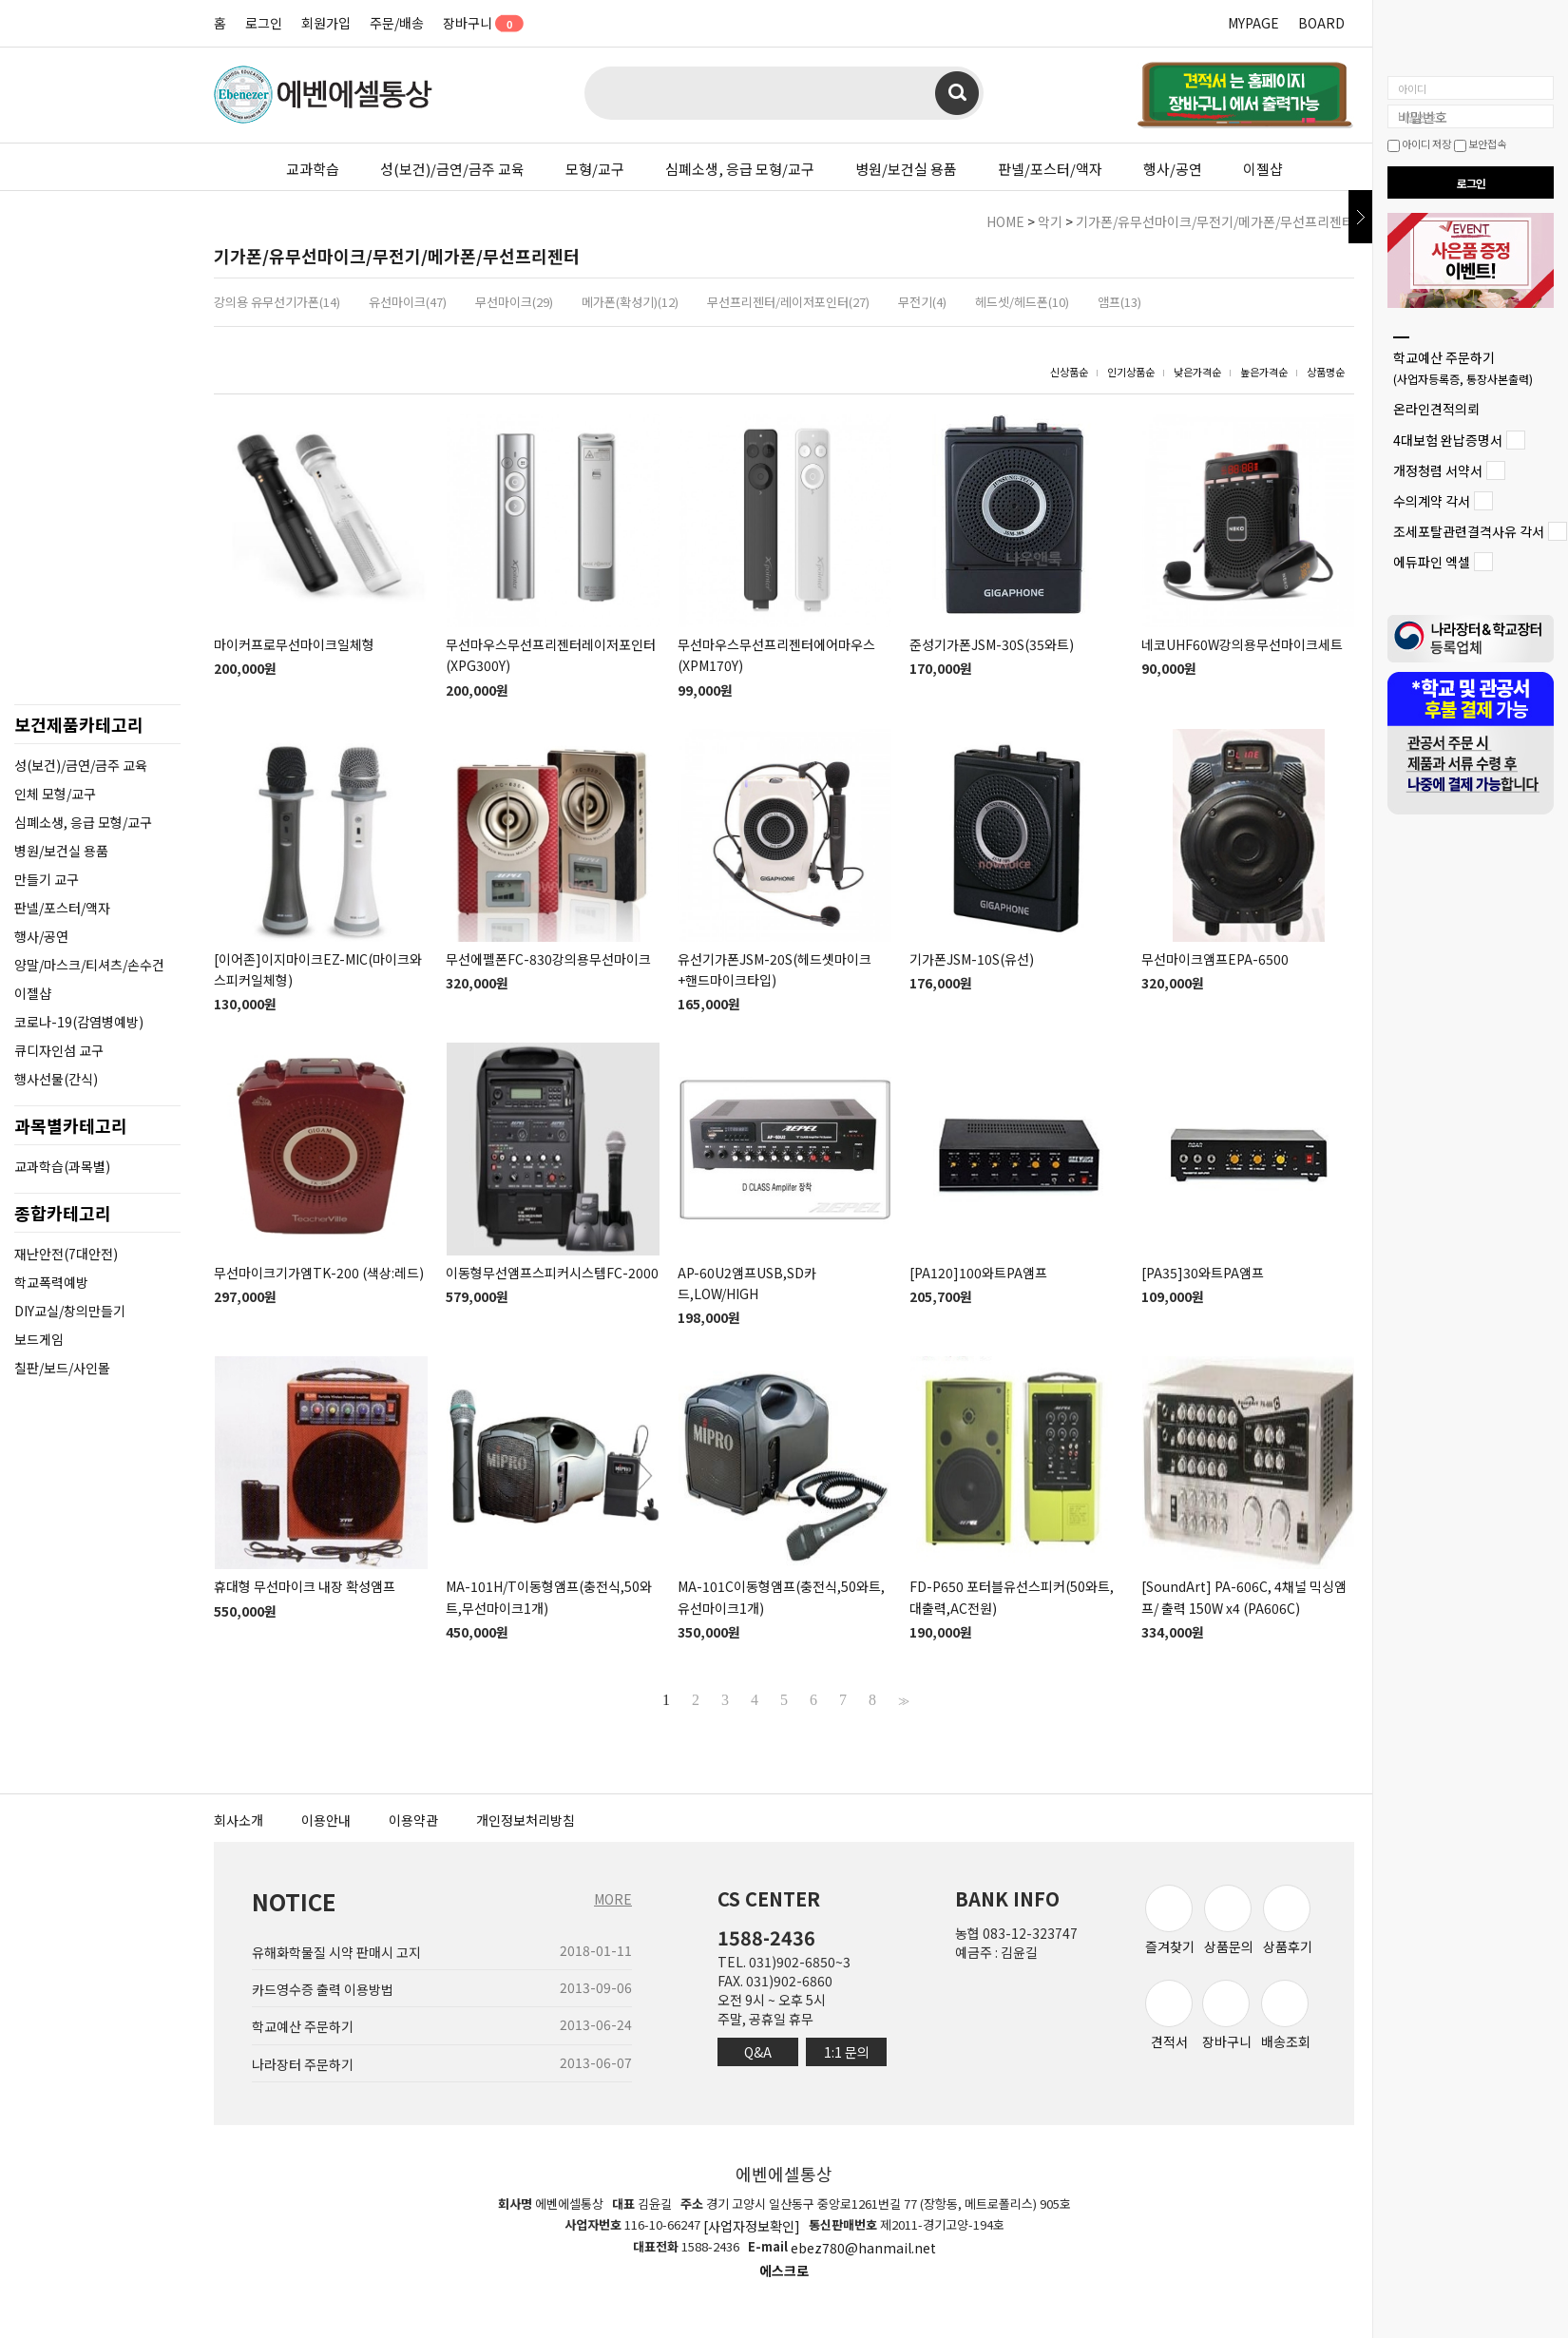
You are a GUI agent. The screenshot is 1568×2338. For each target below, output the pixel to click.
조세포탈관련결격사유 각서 (1468, 531)
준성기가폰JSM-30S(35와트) (991, 644)
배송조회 (1285, 2015)
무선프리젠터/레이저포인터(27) (788, 302)
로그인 (263, 22)
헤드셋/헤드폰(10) (1022, 302)
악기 (1050, 221)
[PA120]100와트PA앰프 (978, 1272)
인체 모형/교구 (55, 793)
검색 (957, 93)
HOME (1005, 221)
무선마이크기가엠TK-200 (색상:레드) (319, 1272)
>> (902, 1700)
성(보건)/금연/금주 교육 (452, 169)
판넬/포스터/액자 (1050, 169)
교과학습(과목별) (62, 1166)
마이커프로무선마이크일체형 (294, 644)
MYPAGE (1253, 22)
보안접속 (1480, 143)
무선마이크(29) (514, 302)
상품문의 (1228, 1920)
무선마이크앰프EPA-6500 (1215, 958)
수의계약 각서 (1431, 500)
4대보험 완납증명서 (1447, 440)
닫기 (1360, 216)
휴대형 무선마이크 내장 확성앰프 (304, 1587)
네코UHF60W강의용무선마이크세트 (1242, 644)
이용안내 (326, 1820)
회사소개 (238, 1820)
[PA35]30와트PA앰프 (1202, 1272)
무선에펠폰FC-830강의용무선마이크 (548, 958)
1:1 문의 (847, 2051)
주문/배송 (397, 22)
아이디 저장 (1419, 143)
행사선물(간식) (56, 1078)
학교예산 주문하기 (1463, 367)
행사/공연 (1172, 169)
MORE (613, 1898)
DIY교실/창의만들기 (69, 1310)
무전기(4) (922, 302)
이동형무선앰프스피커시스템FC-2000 (552, 1272)
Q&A (758, 2051)
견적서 (1169, 2015)
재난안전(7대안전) (66, 1253)
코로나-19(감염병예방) (78, 1021)
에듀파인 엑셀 (1431, 562)
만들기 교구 (46, 879)
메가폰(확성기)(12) (630, 302)
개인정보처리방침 (525, 1820)
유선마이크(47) (408, 302)
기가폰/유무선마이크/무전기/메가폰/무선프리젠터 (1215, 221)
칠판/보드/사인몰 (62, 1367)
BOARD (1321, 22)
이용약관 (413, 1820)
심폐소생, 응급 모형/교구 (739, 169)
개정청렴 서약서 (1437, 470)
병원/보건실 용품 (906, 169)
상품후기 (1287, 1920)
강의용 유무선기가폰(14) (277, 302)
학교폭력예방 (51, 1282)
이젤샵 (1263, 169)
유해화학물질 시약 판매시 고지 (336, 1952)
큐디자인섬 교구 (59, 1050)
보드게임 (39, 1339)
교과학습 (312, 169)
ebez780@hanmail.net (863, 2248)
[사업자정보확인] (751, 2225)
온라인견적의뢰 (1436, 409)
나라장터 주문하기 (303, 2064)
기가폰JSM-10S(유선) (971, 958)
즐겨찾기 (1170, 1920)
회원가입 (326, 22)
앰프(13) (1119, 302)
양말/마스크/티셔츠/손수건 (89, 964)
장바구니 (476, 22)
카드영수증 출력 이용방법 (322, 1989)
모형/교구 (594, 169)
